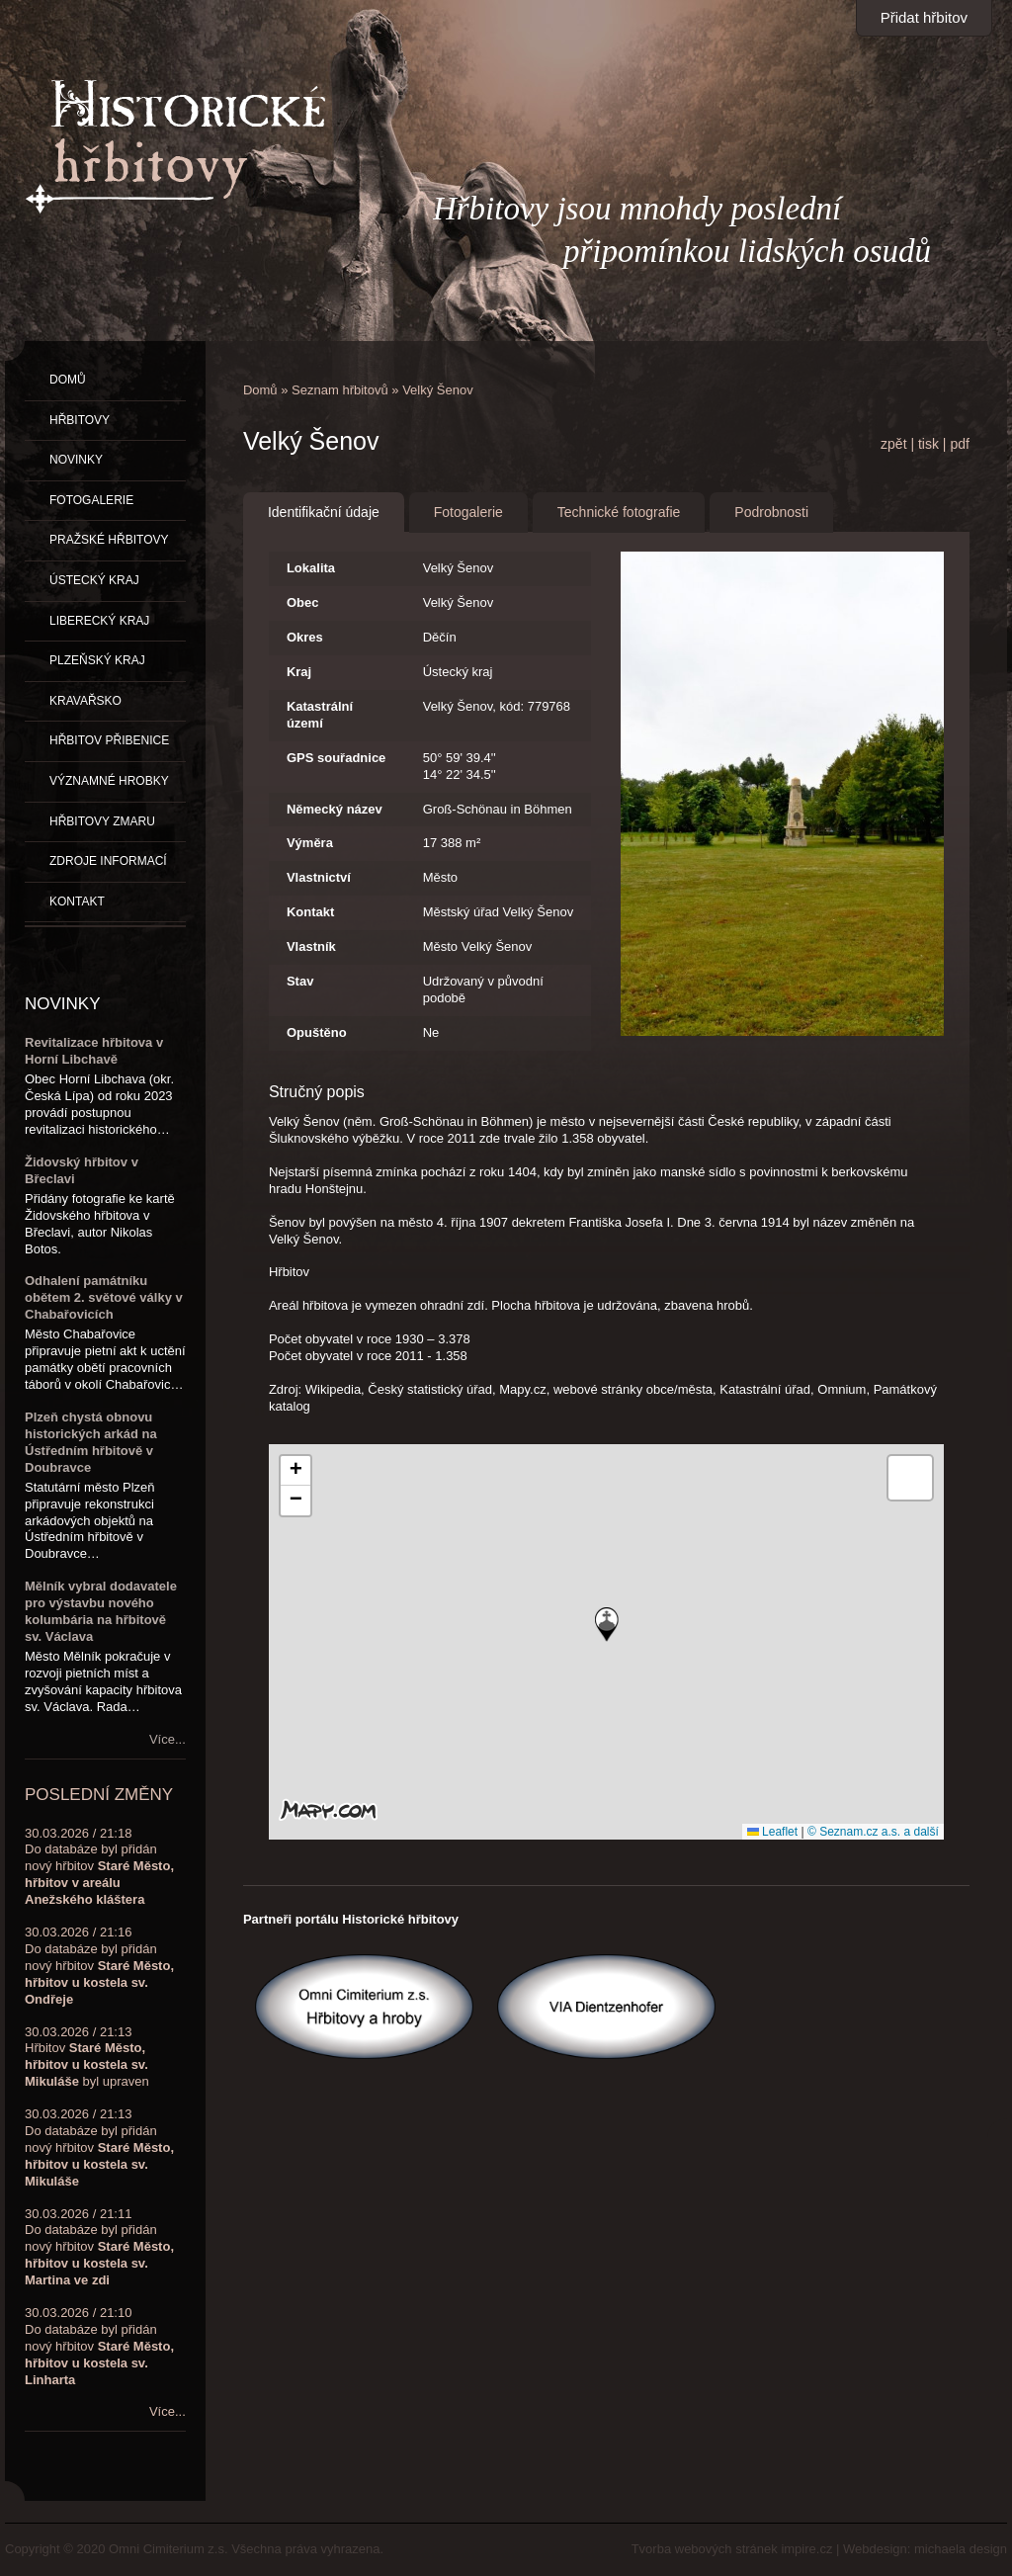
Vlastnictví (319, 877)
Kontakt (310, 911)
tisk (928, 444)
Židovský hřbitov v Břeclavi (81, 1170)
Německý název (334, 809)
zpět (893, 444)
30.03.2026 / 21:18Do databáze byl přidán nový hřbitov (99, 1867)
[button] (607, 1624)
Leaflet (772, 1832)
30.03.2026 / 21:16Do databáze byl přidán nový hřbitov (99, 1966)
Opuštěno (317, 1032)
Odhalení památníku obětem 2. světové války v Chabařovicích (104, 1297)
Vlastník (311, 946)
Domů (260, 390)
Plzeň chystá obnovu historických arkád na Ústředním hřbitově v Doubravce (91, 1442)
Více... (167, 1739)
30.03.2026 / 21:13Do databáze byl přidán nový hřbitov (99, 2147)
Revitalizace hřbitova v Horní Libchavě (94, 1051)
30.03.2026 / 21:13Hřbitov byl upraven (87, 2057)
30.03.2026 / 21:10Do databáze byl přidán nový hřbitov (99, 2346)
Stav (300, 981)
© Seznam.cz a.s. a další (873, 1832)
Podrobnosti (771, 512)
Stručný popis (317, 1091)
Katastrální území (320, 714)
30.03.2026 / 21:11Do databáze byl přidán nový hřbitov (99, 2247)
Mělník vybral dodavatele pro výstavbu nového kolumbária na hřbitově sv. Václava (101, 1611)
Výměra (310, 842)
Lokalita (311, 567)
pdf (959, 444)
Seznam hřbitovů (340, 390)
